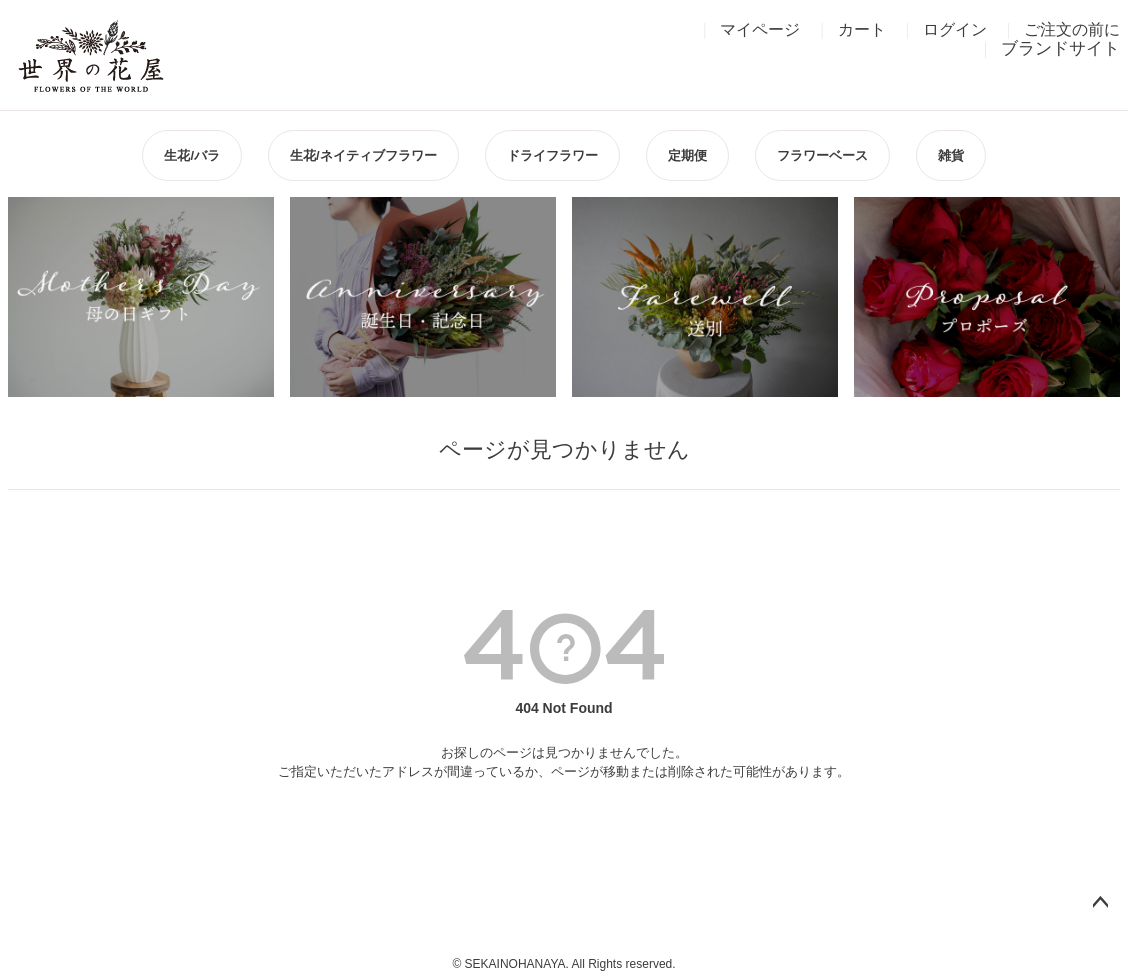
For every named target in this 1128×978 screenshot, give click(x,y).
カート (862, 29)
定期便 (687, 155)
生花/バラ (192, 155)
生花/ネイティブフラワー (363, 155)
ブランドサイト (1060, 48)
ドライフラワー (552, 155)
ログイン (955, 29)
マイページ (760, 29)
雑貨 (951, 155)
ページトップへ (1100, 903)
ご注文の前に (1072, 29)
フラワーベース (822, 155)
